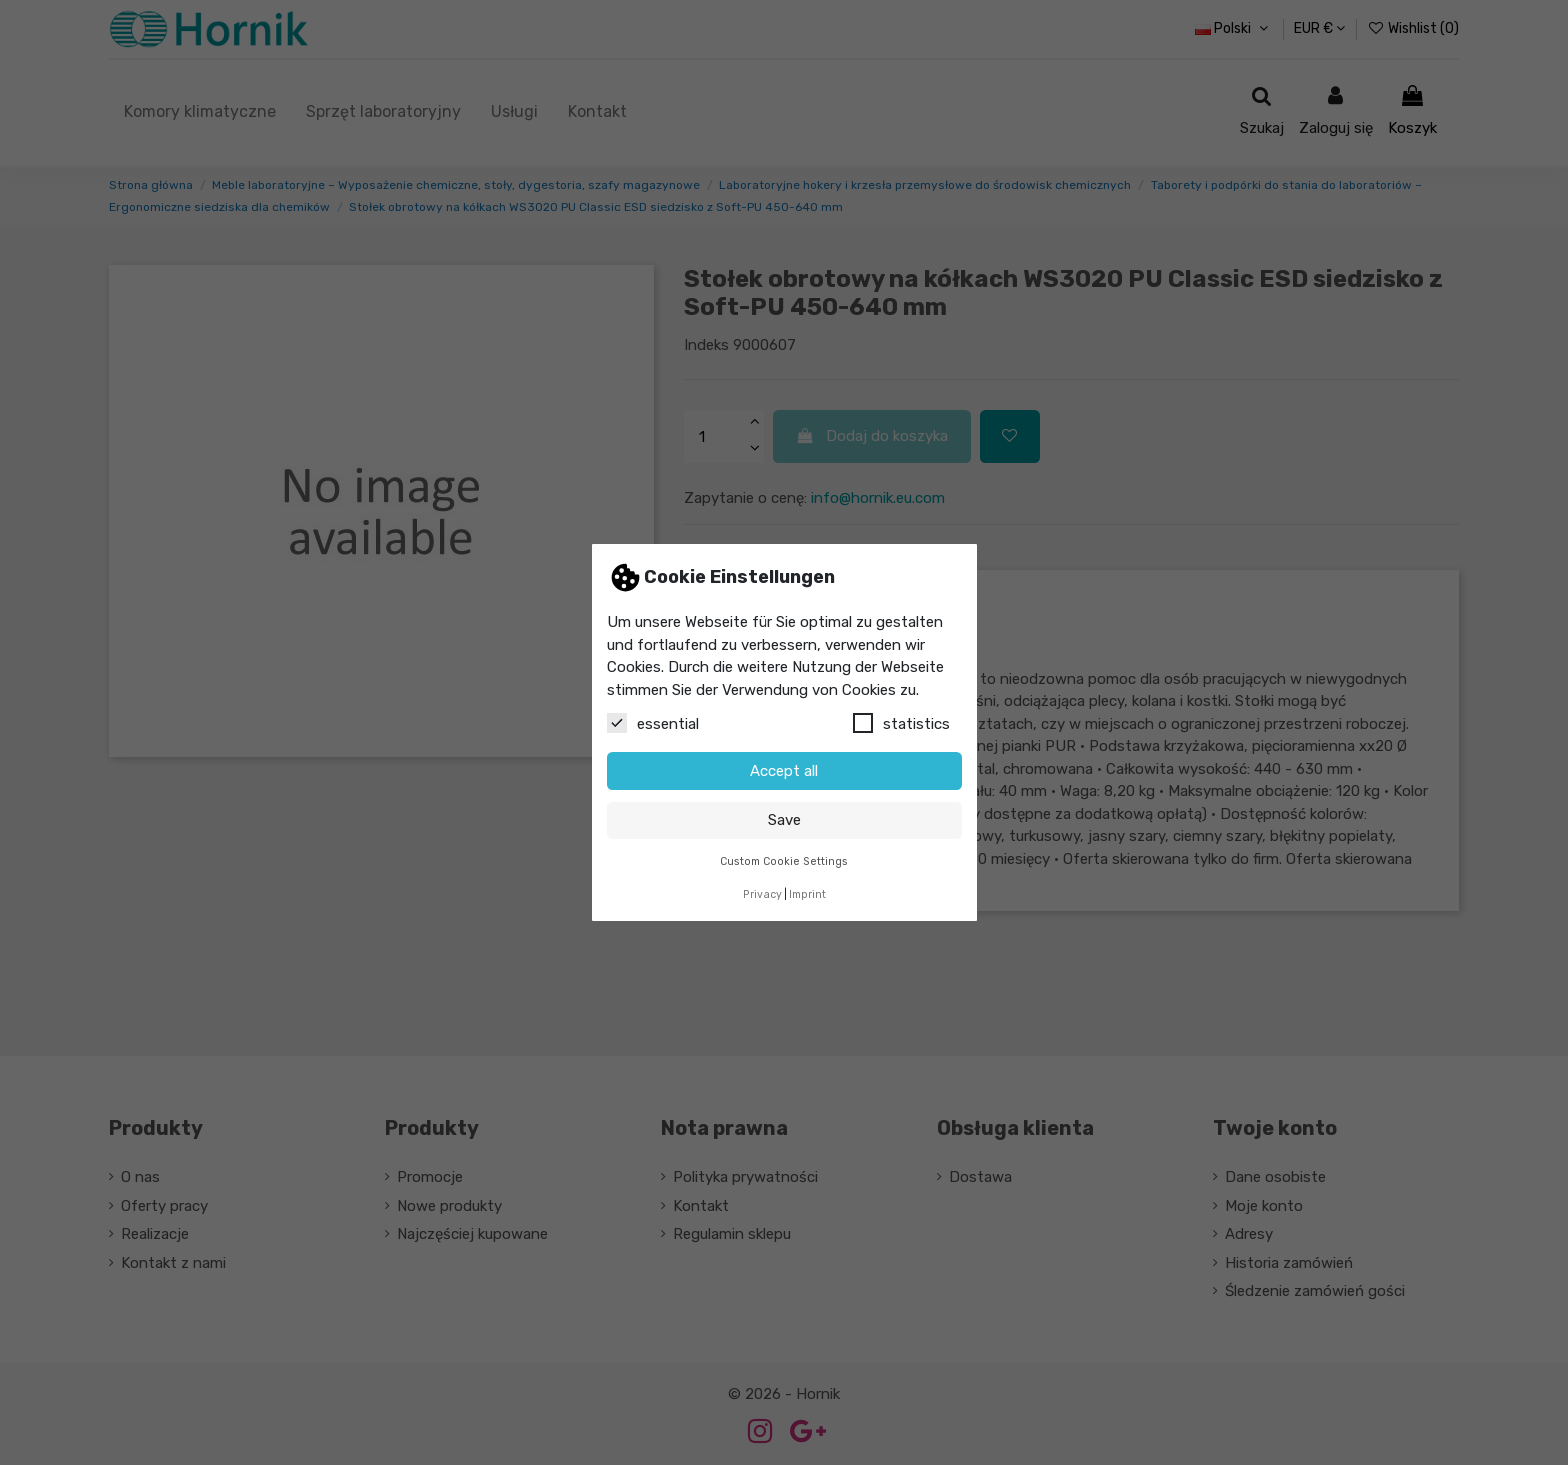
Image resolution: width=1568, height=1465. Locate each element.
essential (653, 723)
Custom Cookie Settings (784, 861)
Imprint (807, 894)
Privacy (762, 894)
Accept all (784, 771)
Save (784, 820)
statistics (901, 723)
